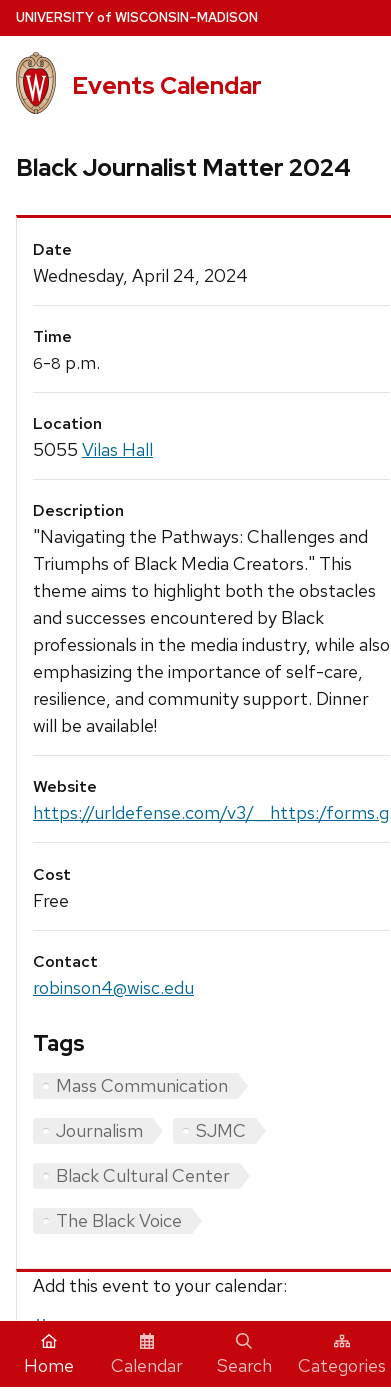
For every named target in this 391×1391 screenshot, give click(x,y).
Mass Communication (142, 1085)
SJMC (221, 1130)
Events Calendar (167, 85)
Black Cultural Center (143, 1175)
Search (244, 1355)
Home (49, 1355)
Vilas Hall (117, 449)
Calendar (147, 1355)
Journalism (99, 1130)
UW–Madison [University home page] (137, 17)
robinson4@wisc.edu (113, 987)
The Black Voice (119, 1220)
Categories (342, 1355)
